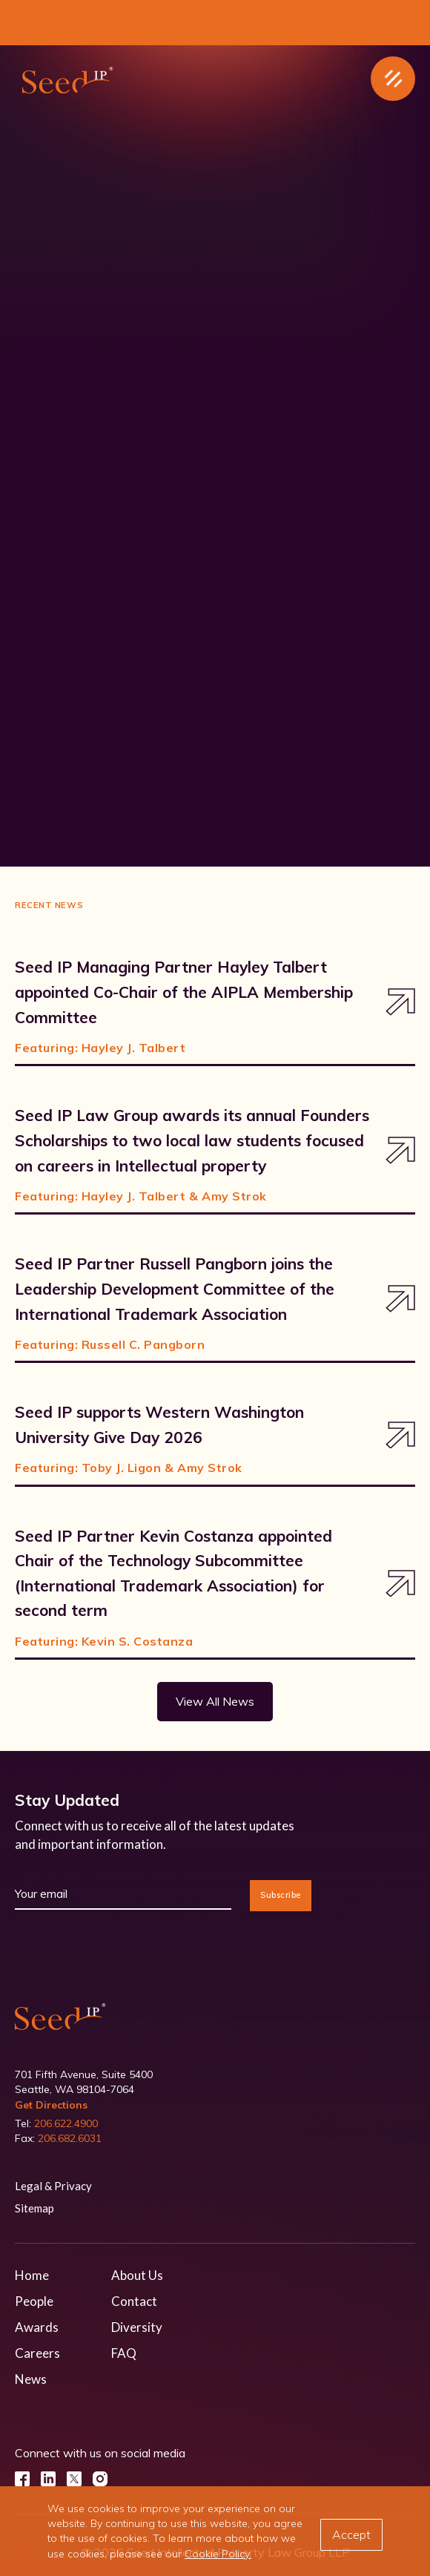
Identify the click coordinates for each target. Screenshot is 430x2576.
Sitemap (34, 2208)
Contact (134, 2301)
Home (32, 2275)
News (31, 2379)
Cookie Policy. (218, 2553)
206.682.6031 (70, 2138)
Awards (37, 2327)
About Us (137, 2275)
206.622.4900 (66, 2123)
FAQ (123, 2353)
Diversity (136, 2327)
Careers (37, 2353)
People (34, 2301)
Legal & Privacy (53, 2185)
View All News (215, 1701)
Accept (351, 2534)
